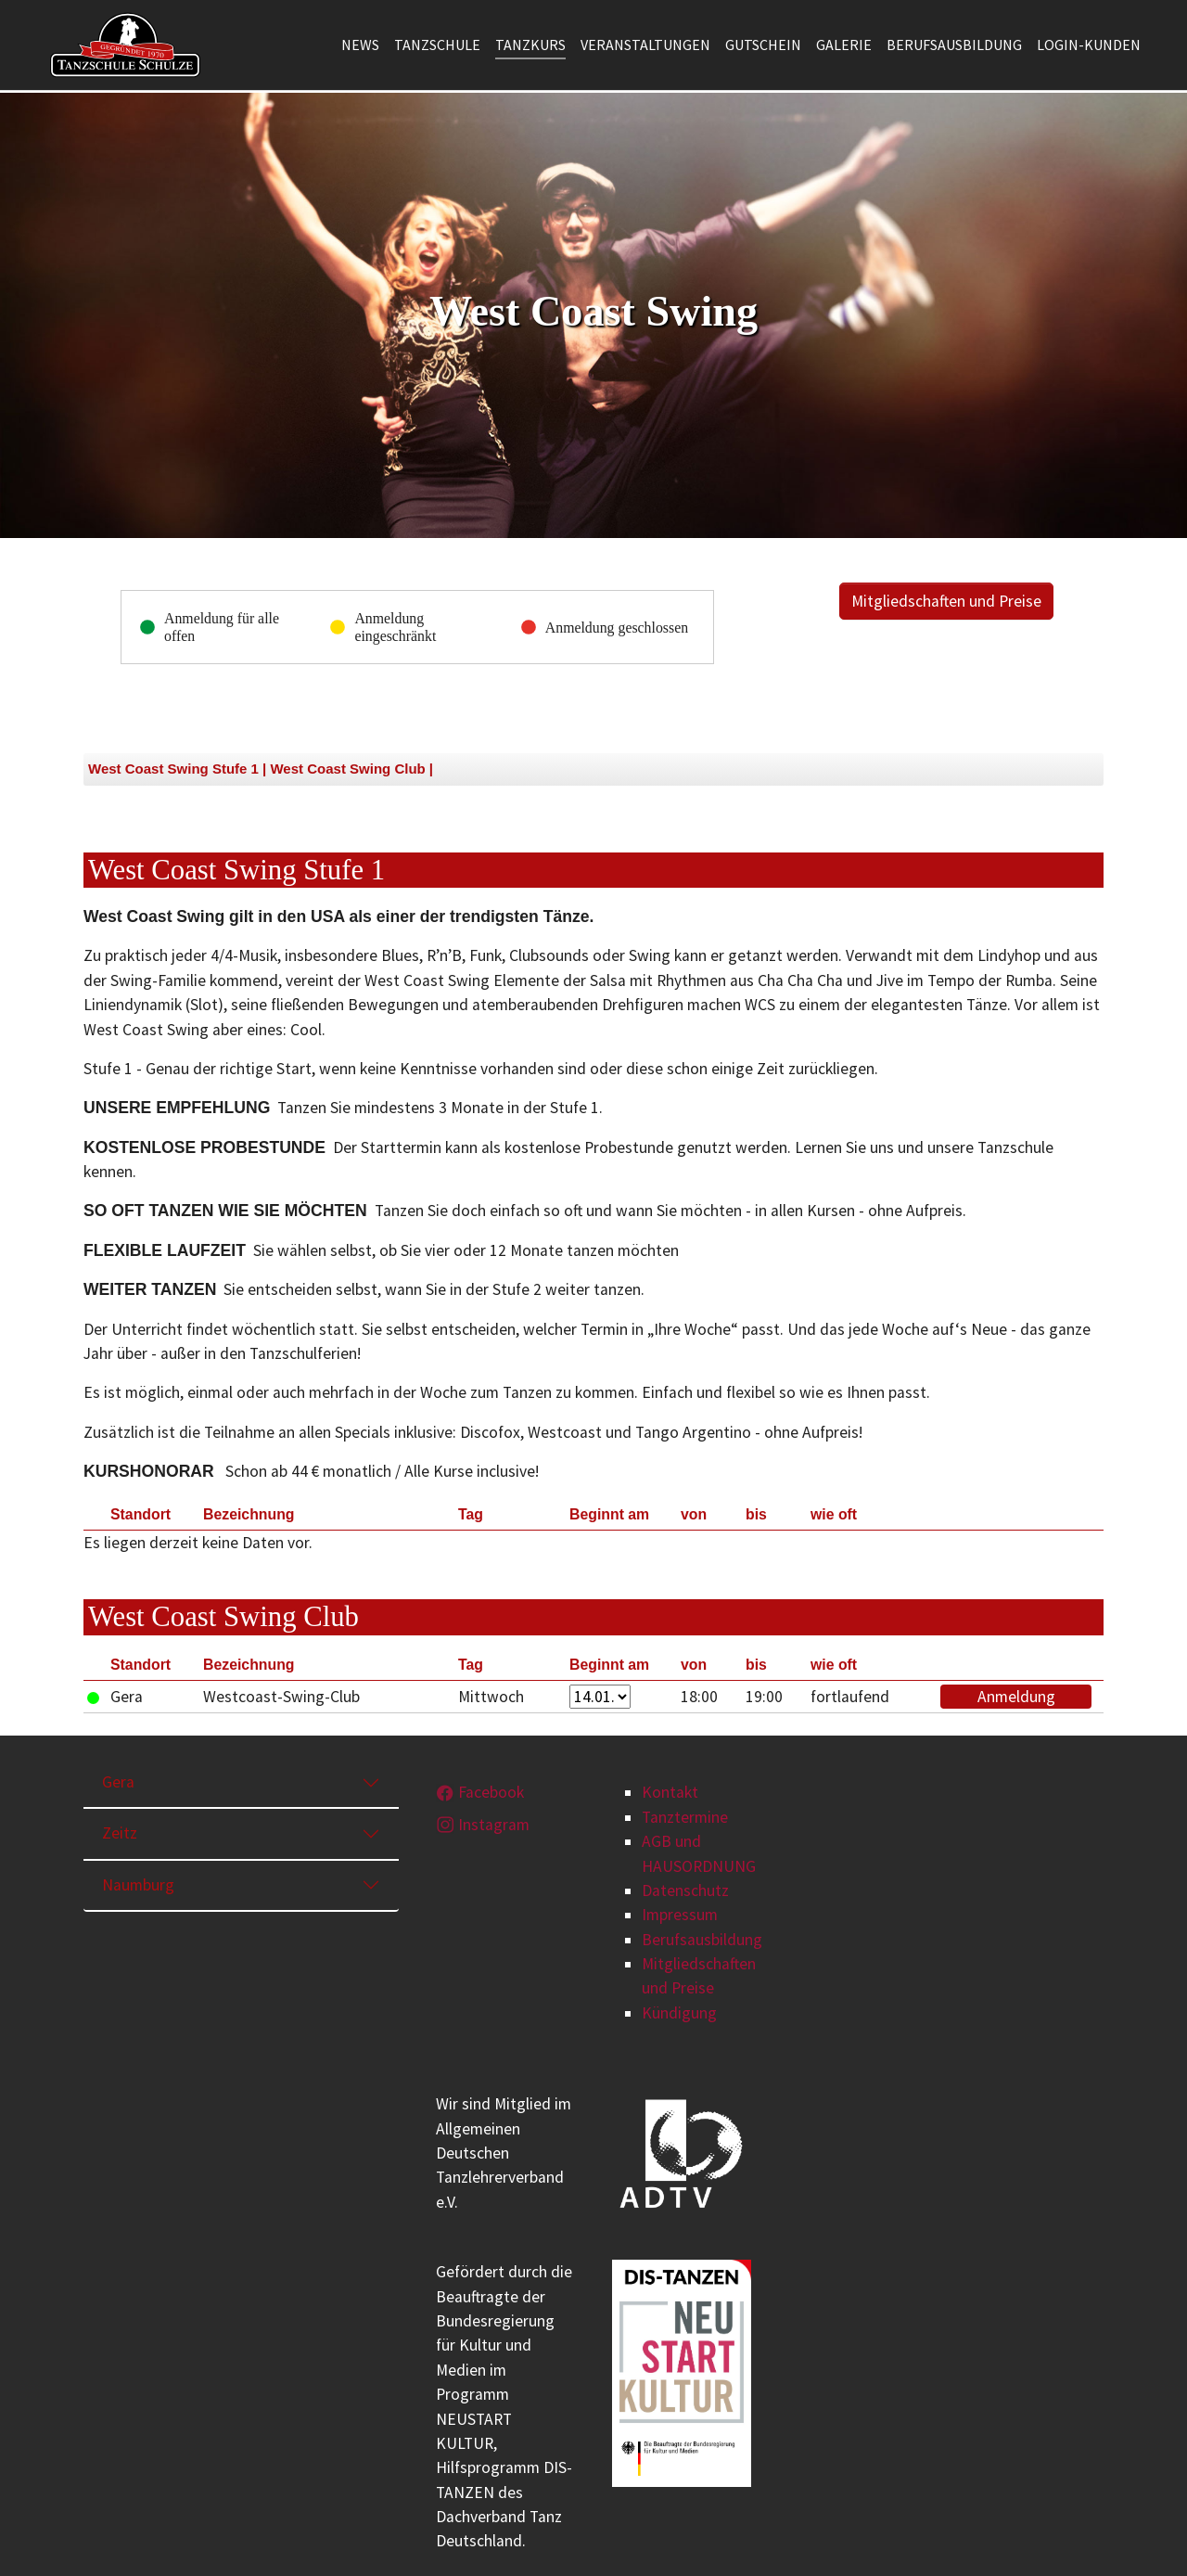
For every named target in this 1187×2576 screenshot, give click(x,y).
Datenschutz (685, 1890)
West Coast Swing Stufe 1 (173, 768)
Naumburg (138, 1885)
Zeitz (119, 1833)
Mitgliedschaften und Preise (946, 601)
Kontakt (670, 1792)
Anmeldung (1016, 1696)
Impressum (680, 1914)
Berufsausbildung (702, 1939)
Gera (118, 1782)
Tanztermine (685, 1817)
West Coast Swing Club (347, 768)
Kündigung (679, 2013)
